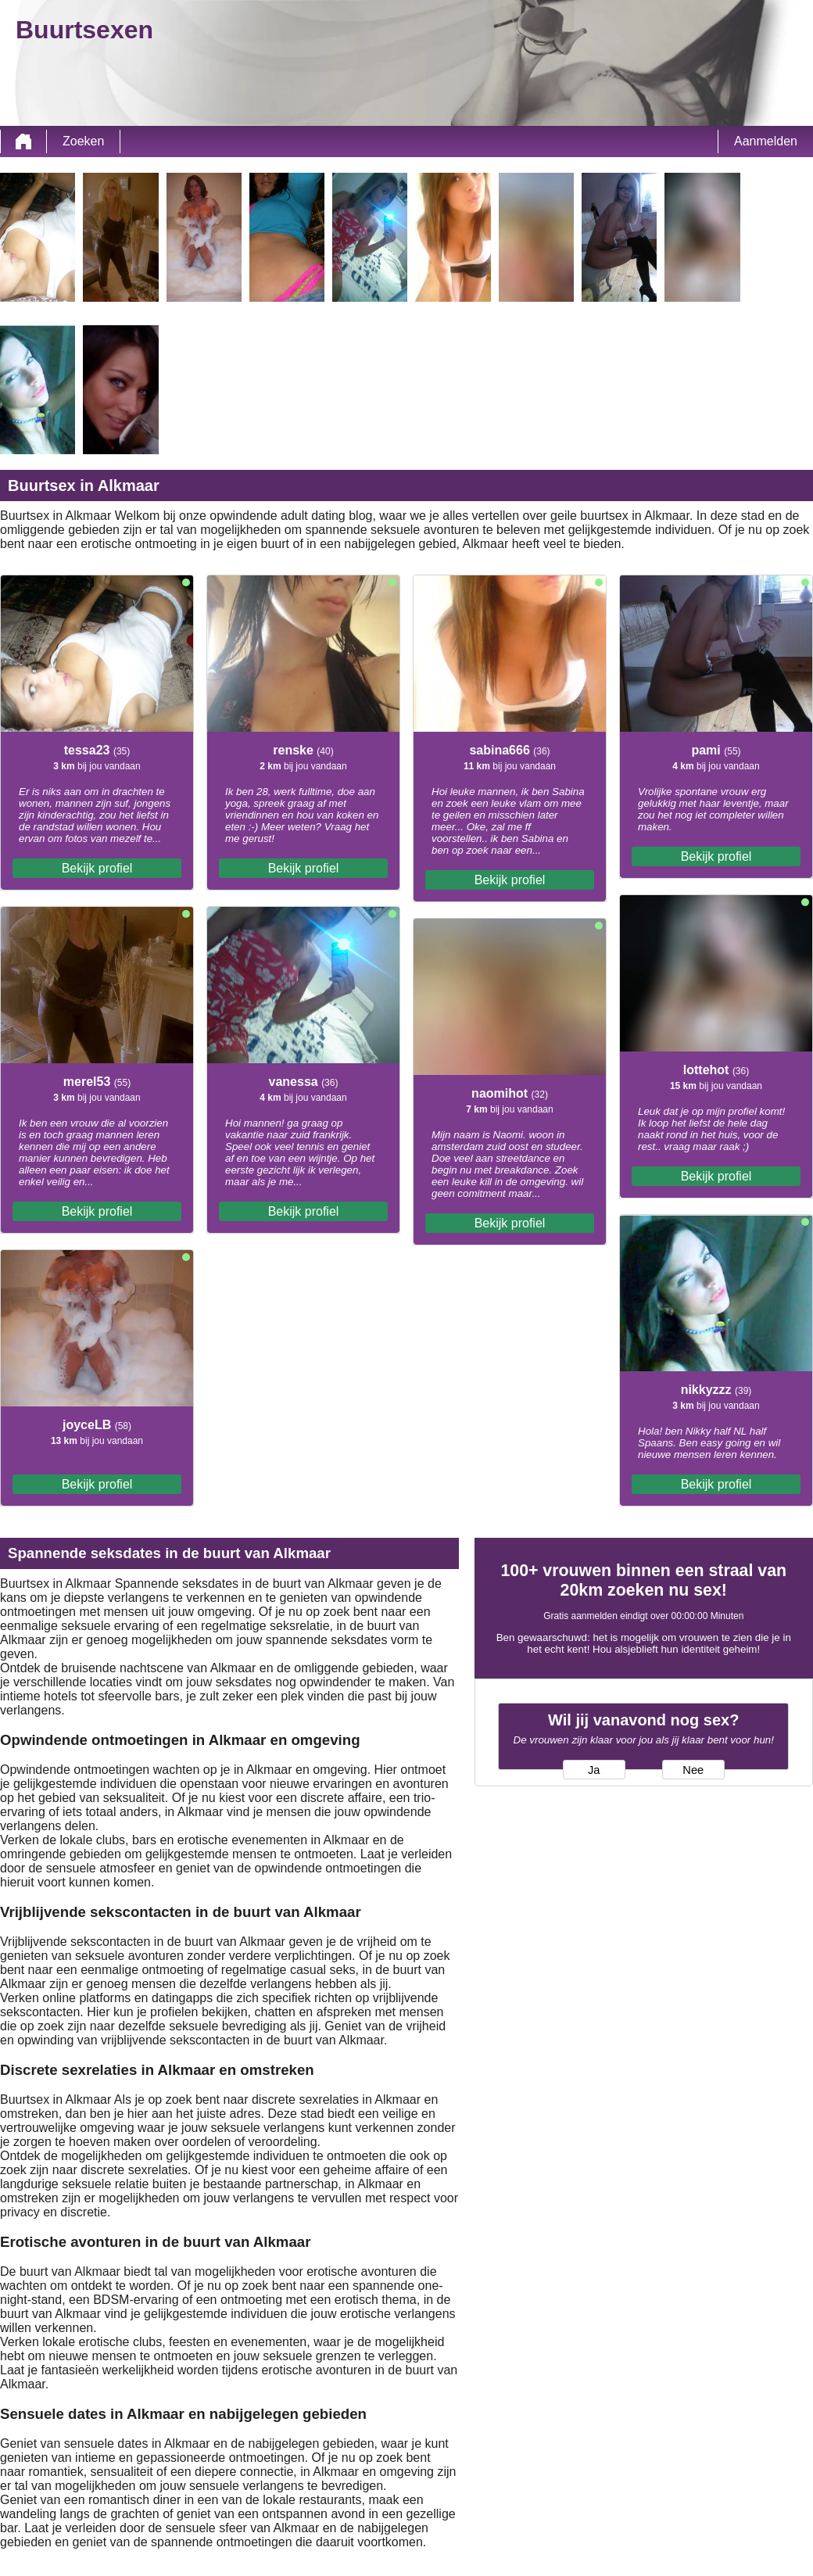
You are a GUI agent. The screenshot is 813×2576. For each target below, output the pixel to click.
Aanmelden (765, 141)
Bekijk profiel (97, 868)
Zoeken (83, 141)
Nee (693, 1770)
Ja (594, 1770)
